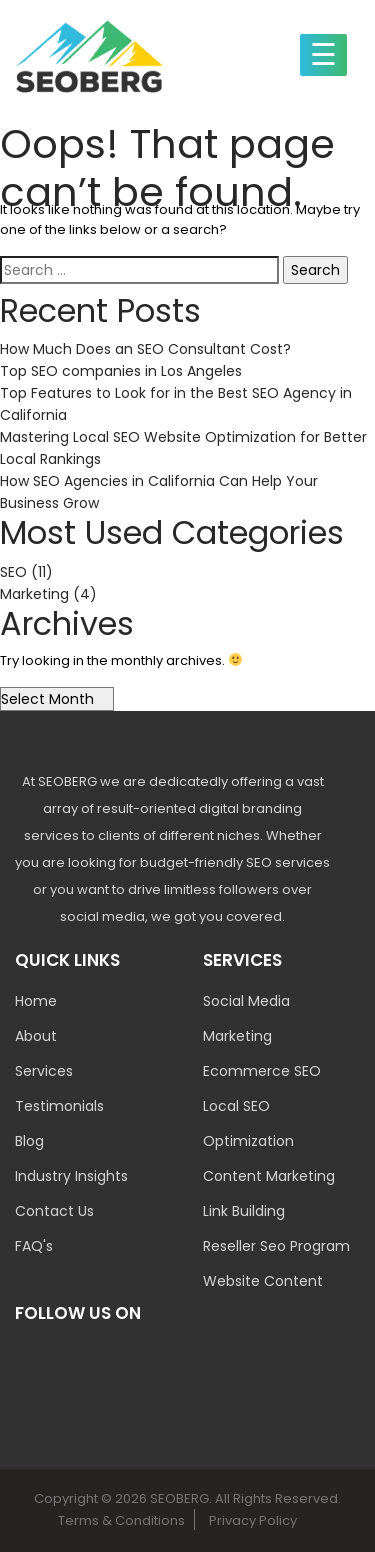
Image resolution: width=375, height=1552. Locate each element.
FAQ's (34, 1246)
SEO (13, 572)
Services (44, 1071)
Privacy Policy (253, 1520)
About (36, 1036)
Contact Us (54, 1211)
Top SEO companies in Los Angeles (121, 371)
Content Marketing (269, 1176)
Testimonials (59, 1106)
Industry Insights (71, 1176)
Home (36, 1001)
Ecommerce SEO (262, 1071)
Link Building (244, 1211)
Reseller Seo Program (276, 1246)
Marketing (34, 594)
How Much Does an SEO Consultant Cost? (145, 349)
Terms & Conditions (121, 1520)
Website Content (263, 1281)
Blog (29, 1141)
